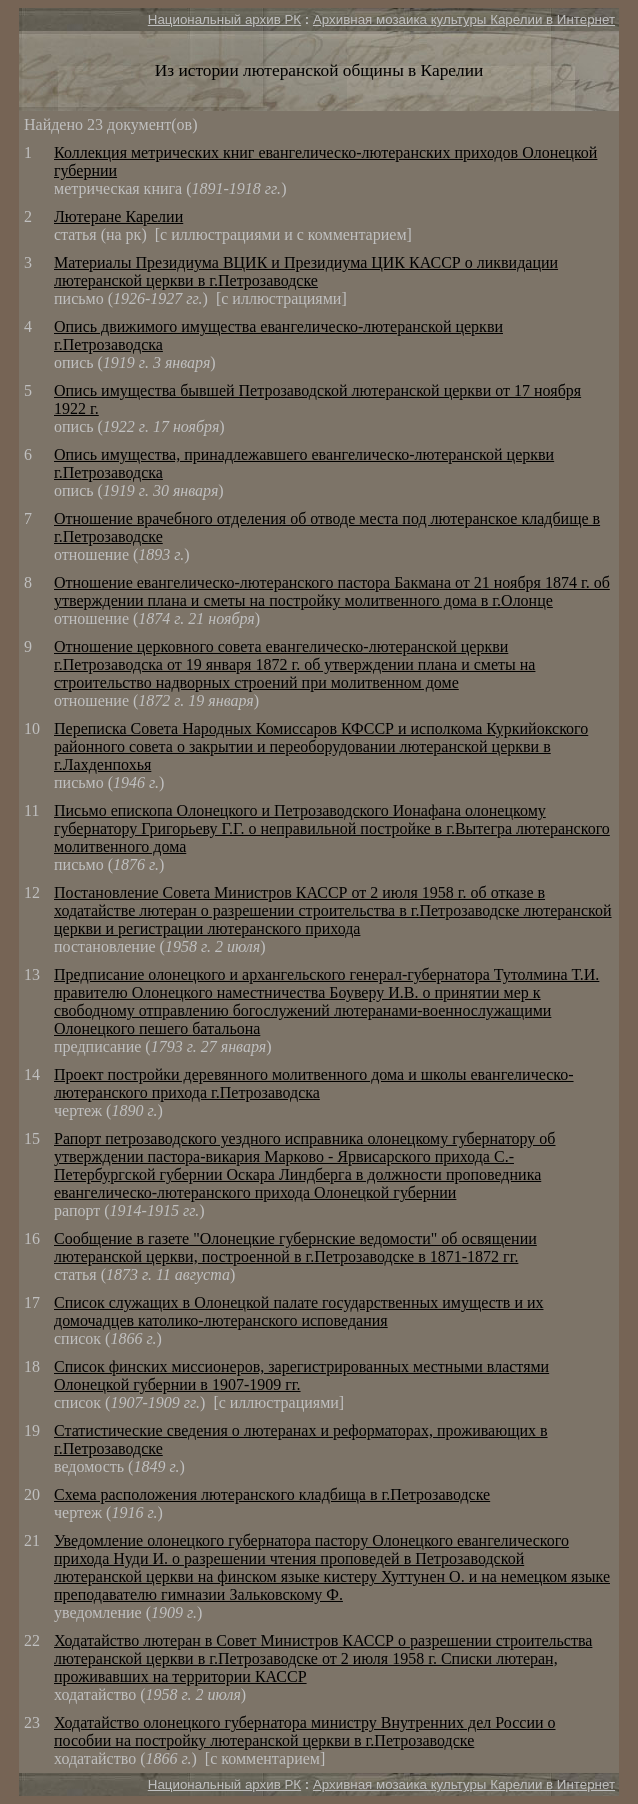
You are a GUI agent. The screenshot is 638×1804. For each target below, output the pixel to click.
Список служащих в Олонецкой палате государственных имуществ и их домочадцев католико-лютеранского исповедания (299, 1311)
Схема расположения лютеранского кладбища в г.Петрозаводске (272, 1494)
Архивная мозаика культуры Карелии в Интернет (464, 19)
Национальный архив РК (224, 19)
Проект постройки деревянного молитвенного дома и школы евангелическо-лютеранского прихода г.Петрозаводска (314, 1083)
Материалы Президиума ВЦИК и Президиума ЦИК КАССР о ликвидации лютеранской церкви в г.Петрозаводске (306, 271)
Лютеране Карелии (118, 216)
